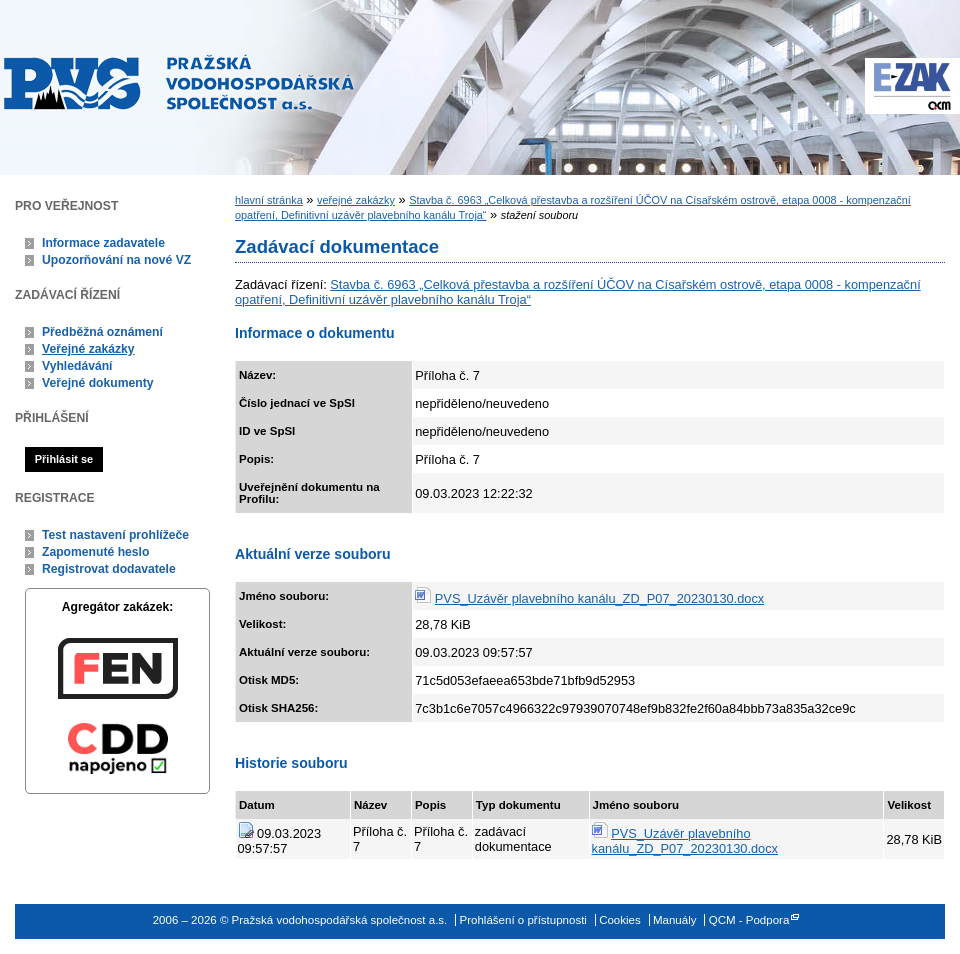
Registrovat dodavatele (109, 569)
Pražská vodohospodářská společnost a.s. (179, 82)
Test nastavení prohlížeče (115, 535)
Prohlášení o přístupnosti (523, 920)
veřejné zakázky (356, 200)
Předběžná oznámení (102, 332)
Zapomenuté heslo (95, 552)
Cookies (620, 920)
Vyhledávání (77, 366)
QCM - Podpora (749, 920)
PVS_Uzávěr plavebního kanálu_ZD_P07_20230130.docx (599, 598)
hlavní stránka (269, 200)
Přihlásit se (64, 459)
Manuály (675, 920)
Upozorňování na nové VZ (116, 260)
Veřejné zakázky (88, 349)
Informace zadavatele (103, 243)
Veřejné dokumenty (97, 383)
